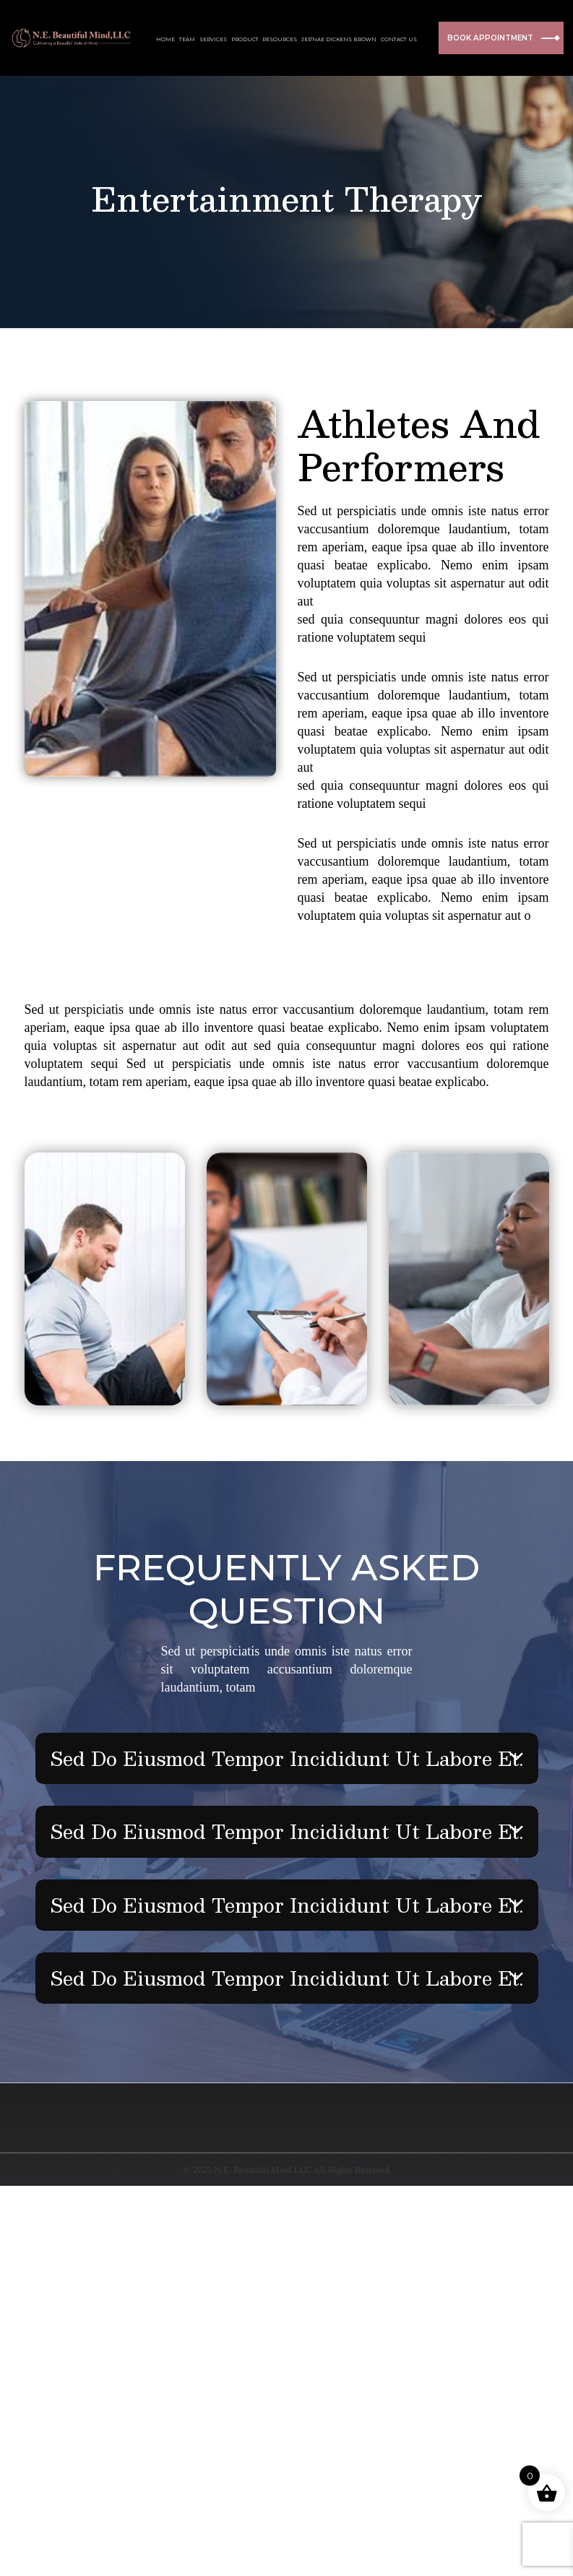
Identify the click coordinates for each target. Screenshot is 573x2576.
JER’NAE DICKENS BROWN (338, 39)
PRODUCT (245, 39)
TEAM (187, 39)
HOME (165, 39)
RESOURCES (279, 39)
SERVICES (213, 39)
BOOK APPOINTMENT (500, 38)
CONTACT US (399, 39)
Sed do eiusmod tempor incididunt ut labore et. (286, 1758)
